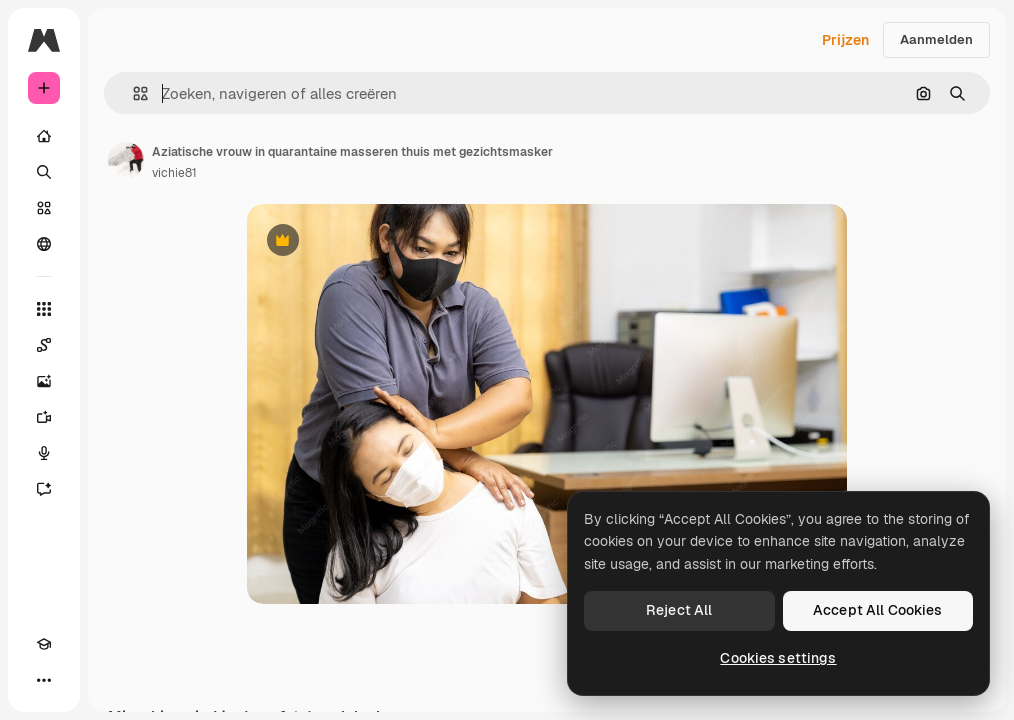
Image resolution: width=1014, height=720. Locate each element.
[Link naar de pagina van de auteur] (126, 160)
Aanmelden (936, 39)
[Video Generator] (44, 417)
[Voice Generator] (44, 453)
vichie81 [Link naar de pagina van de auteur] (174, 173)
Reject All (679, 610)
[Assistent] (44, 489)
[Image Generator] (44, 381)
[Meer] (44, 680)
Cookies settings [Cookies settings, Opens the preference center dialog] (778, 658)
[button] (132, 93)
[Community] (44, 244)
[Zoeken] (44, 172)
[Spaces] (44, 345)
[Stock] (44, 208)
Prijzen (845, 40)
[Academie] (44, 644)
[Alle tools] (44, 309)
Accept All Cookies (878, 610)
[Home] (44, 136)
